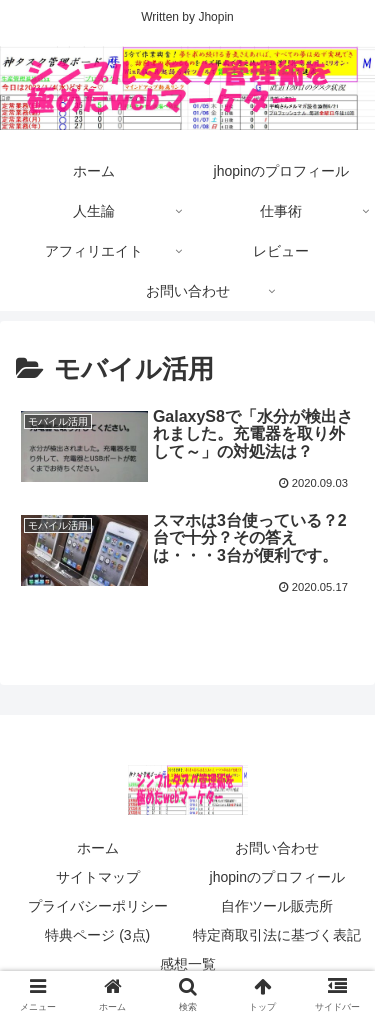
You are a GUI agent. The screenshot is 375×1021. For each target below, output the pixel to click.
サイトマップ (98, 877)
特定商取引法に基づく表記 (277, 935)
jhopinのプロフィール (277, 877)
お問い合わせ (277, 848)
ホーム (98, 848)
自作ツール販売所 (277, 906)
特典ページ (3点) (97, 935)
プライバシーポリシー (98, 906)
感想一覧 (188, 964)
